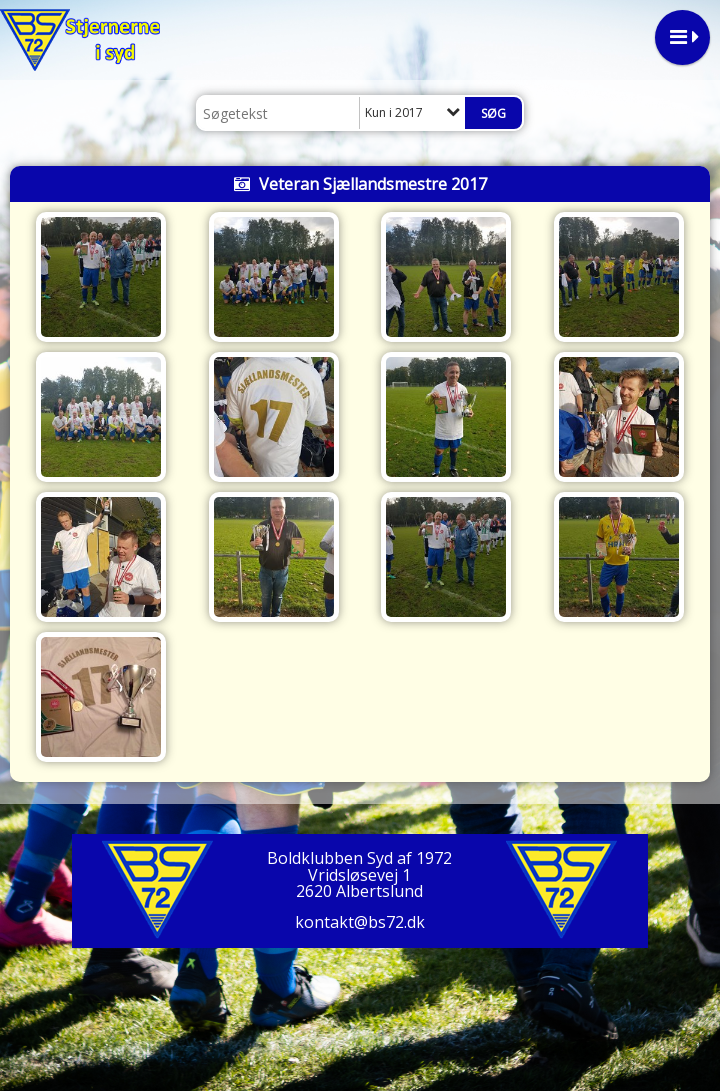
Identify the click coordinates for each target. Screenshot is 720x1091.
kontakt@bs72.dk (360, 922)
